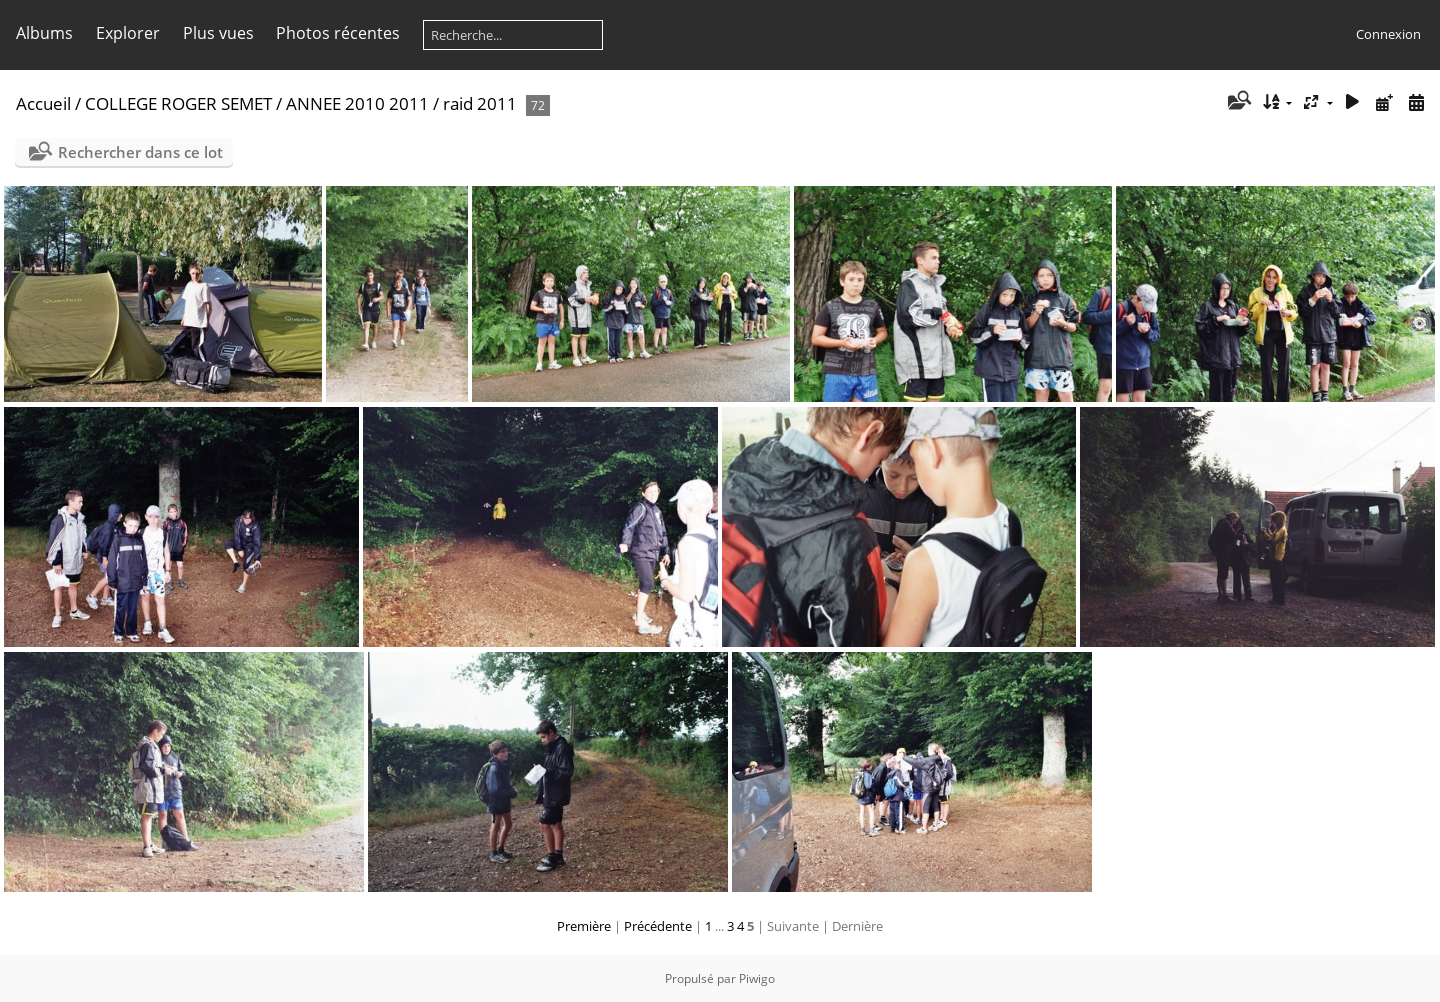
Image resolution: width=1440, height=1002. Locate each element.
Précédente (658, 926)
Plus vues (218, 33)
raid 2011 (480, 103)
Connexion (1388, 34)
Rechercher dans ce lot (140, 152)
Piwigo (757, 978)
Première (584, 926)
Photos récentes (338, 33)
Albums (44, 33)
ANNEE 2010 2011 (357, 103)
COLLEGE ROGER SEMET (178, 103)
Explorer (128, 33)
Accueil (43, 103)
